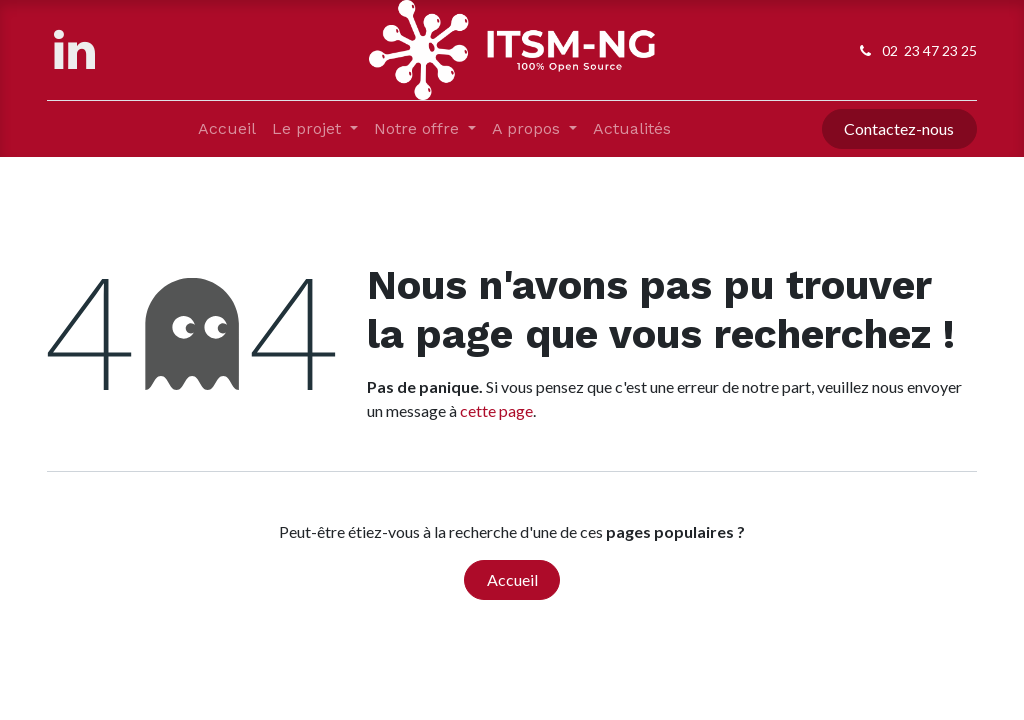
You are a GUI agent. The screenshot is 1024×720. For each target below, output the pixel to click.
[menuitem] (227, 129)
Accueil (512, 579)
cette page (496, 410)
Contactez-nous (899, 128)
